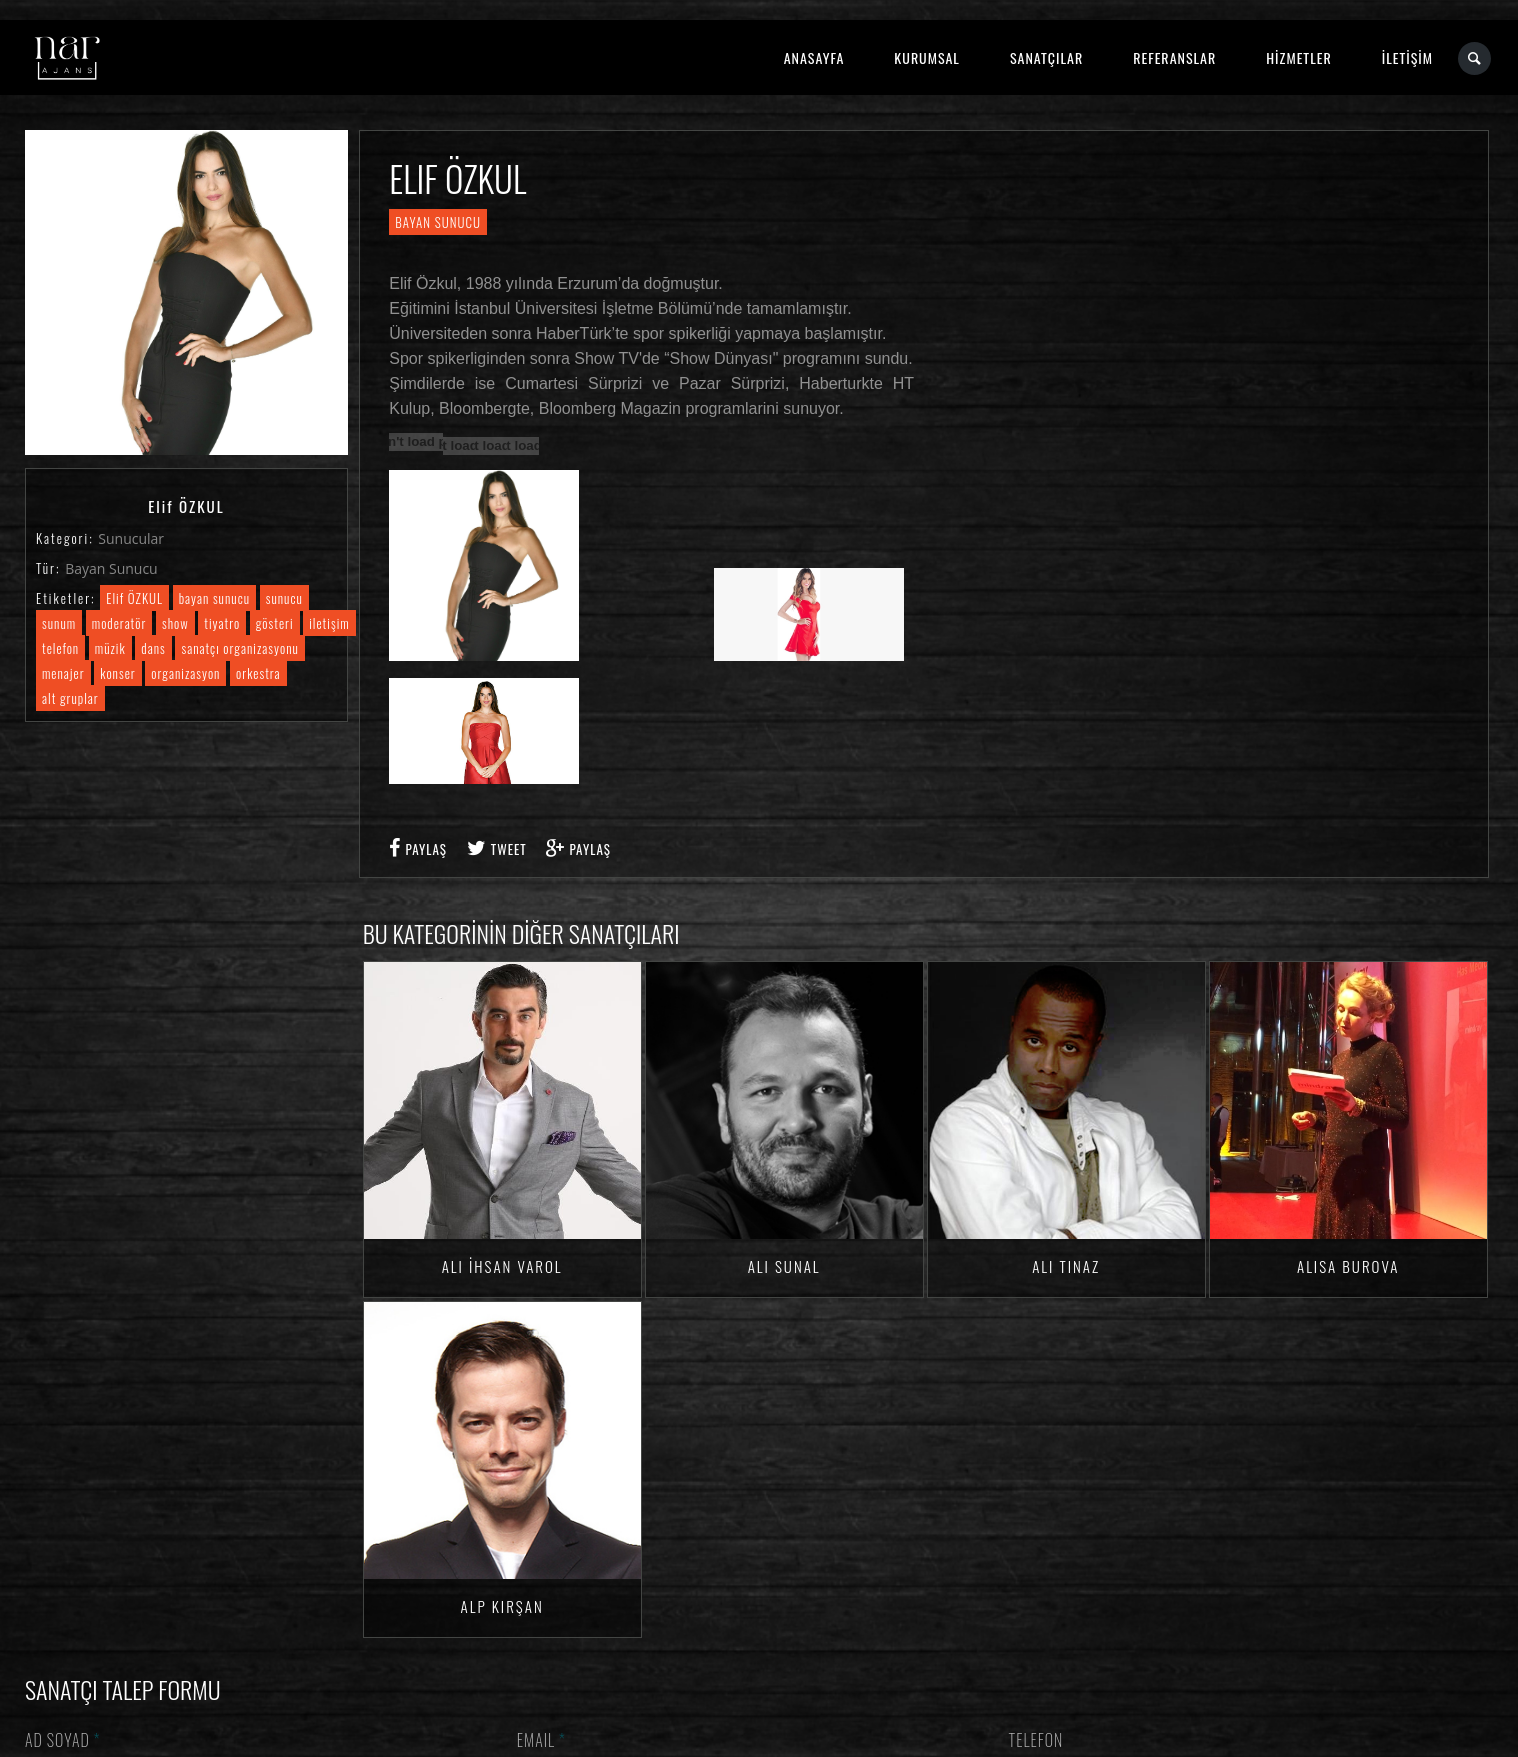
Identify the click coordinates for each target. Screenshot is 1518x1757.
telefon (60, 648)
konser (117, 673)
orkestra (258, 673)
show (175, 623)
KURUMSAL (927, 57)
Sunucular (131, 538)
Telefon (1036, 1740)
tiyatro (222, 623)
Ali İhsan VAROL (502, 1266)
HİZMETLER (1298, 57)
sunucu (284, 598)
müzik (110, 648)
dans (153, 648)
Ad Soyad (63, 1740)
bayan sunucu (214, 598)
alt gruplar (70, 698)
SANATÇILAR (1046, 57)
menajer (63, 673)
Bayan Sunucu (111, 568)
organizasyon (185, 673)
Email (541, 1740)
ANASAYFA (814, 57)
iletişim (329, 623)
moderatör (119, 623)
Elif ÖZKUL (134, 598)
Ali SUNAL (784, 1266)
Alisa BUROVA (1348, 1266)
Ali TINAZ (1066, 1266)
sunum (59, 623)
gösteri (275, 623)
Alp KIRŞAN (502, 1606)
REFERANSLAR (1174, 57)
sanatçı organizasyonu (239, 648)
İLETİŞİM (1407, 57)
